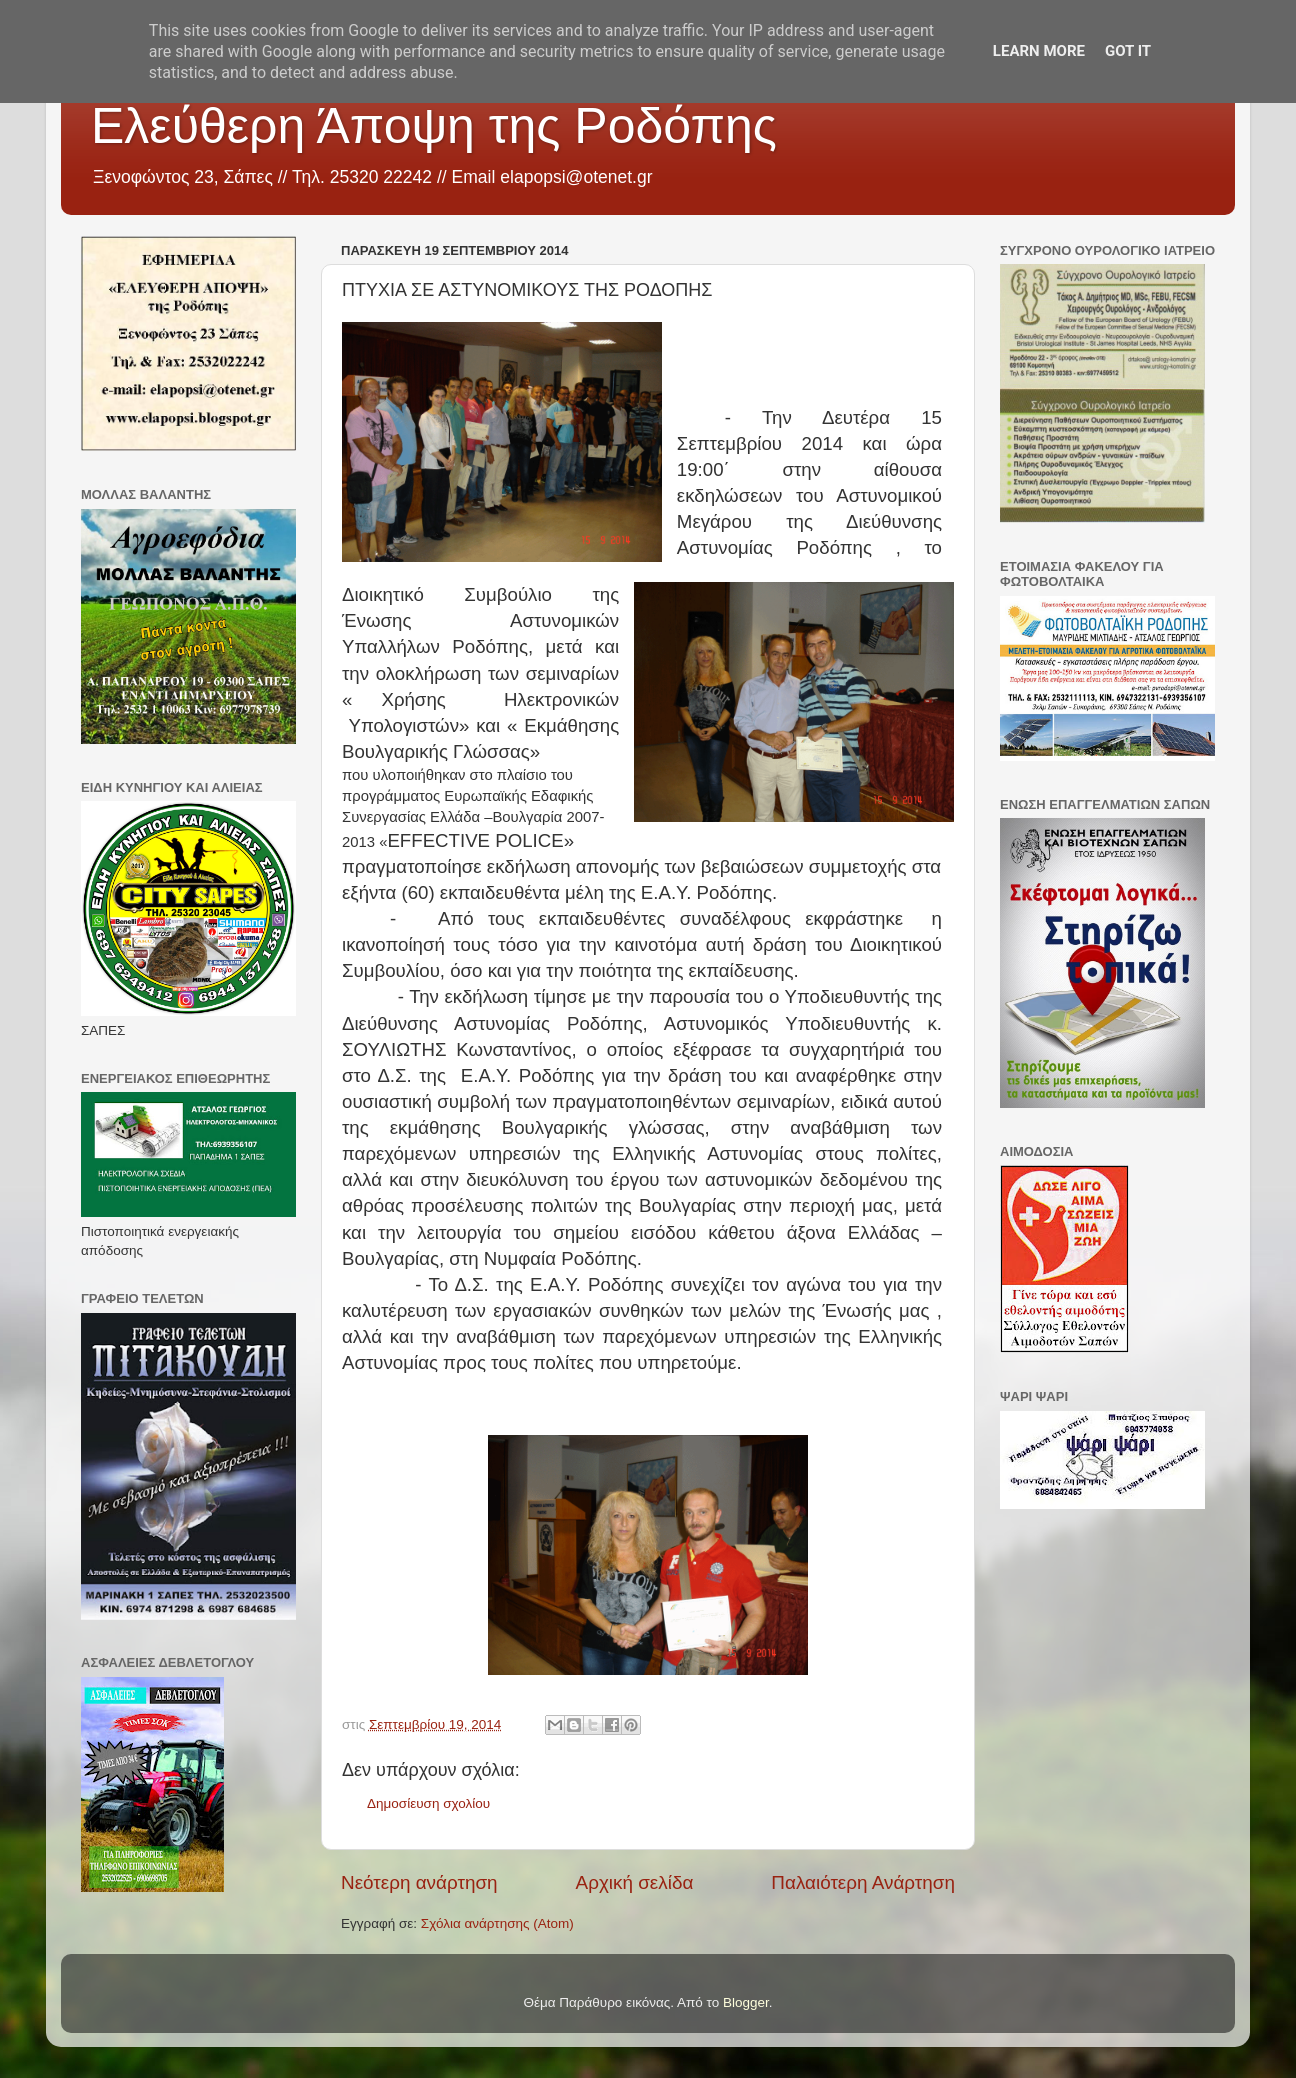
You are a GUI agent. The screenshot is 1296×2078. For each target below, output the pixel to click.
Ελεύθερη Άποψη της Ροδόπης (434, 126)
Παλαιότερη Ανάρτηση (863, 1882)
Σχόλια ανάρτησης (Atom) (497, 1923)
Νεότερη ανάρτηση (419, 1882)
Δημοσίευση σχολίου (428, 1803)
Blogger (746, 2002)
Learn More (1039, 51)
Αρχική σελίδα (635, 1882)
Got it (1128, 51)
